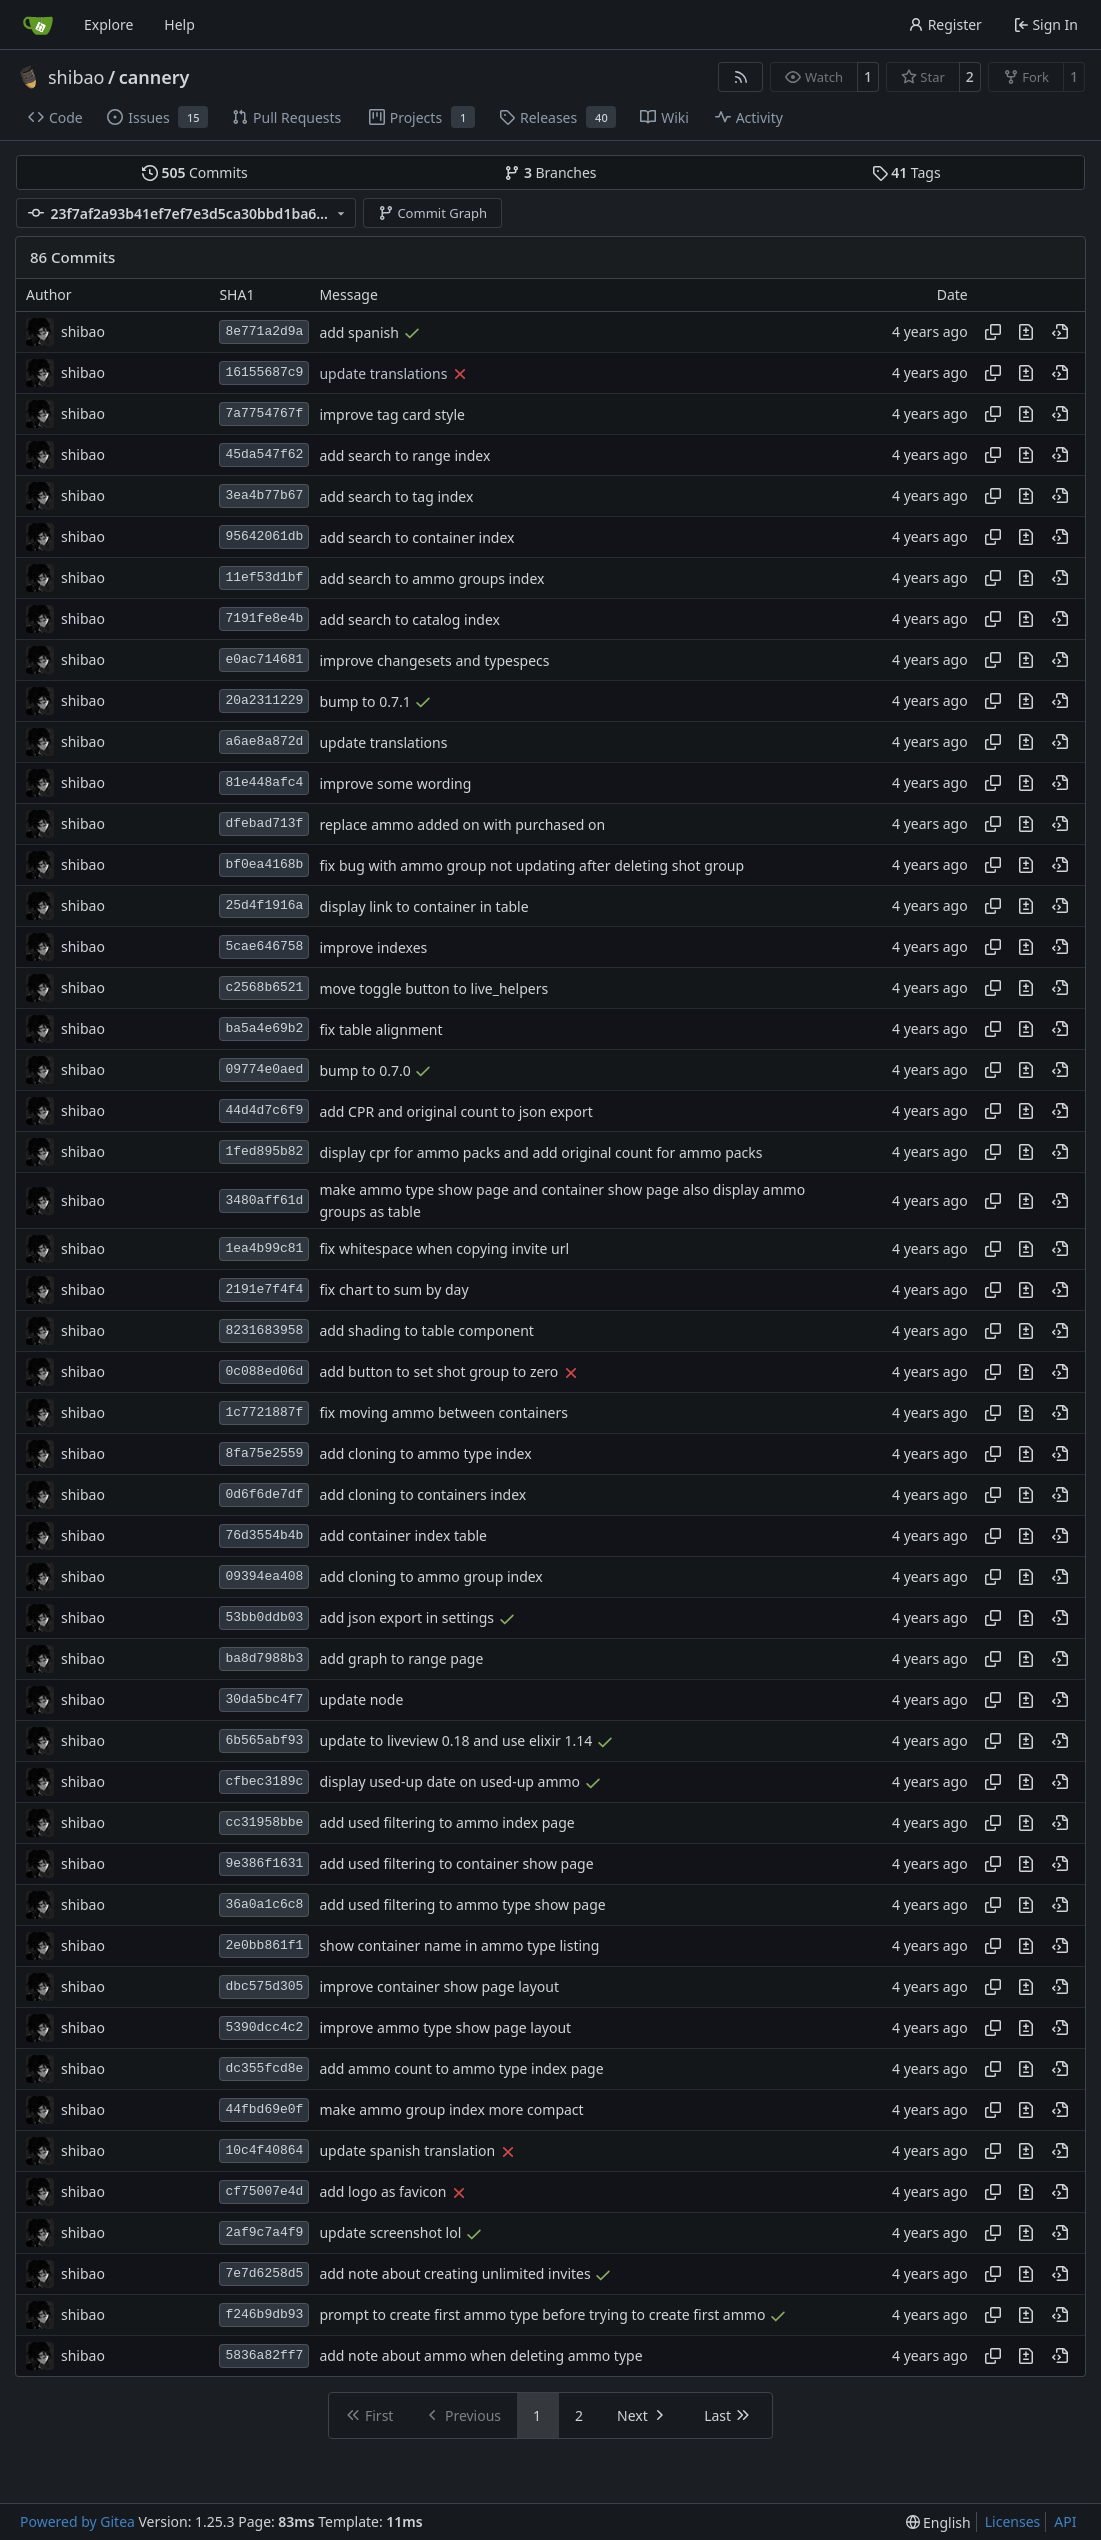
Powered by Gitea (77, 2521)
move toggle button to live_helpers (433, 988)
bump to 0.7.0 (364, 1070)
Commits (195, 172)
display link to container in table (423, 906)
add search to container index (416, 537)
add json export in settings (406, 1618)
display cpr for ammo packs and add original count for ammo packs (540, 1152)
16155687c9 (264, 372)
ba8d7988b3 (264, 1658)
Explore (108, 24)
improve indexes (373, 947)
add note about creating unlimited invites (454, 2274)
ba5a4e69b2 (264, 1028)
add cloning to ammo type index (425, 1454)
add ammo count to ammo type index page (461, 2069)
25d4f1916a (264, 905)
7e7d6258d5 (264, 2273)
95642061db (264, 536)
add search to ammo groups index (431, 578)
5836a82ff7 (264, 2355)
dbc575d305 (264, 1986)
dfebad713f (264, 823)
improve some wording (395, 783)
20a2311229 (264, 700)
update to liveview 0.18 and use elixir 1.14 (455, 1741)
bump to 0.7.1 (364, 701)
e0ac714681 (264, 659)
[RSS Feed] (741, 77)
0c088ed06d (264, 1371)
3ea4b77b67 (264, 495)
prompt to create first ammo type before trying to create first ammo (542, 2315)
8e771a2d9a (264, 331)
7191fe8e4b (264, 618)
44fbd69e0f (264, 2109)
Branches (550, 172)
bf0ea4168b (264, 864)
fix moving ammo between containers (443, 1413)
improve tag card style (392, 414)
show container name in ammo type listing (459, 1946)
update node (361, 1700)
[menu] (938, 2522)
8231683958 (264, 1330)
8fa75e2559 (264, 1453)
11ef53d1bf (264, 577)
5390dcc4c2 (264, 2027)
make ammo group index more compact (451, 2110)
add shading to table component (426, 1331)
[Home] (38, 25)
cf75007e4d (264, 2191)
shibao (76, 77)
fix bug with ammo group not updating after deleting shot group (531, 865)
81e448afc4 (264, 782)
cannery (154, 77)
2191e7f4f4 (264, 1289)
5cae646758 (264, 946)
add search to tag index (396, 496)
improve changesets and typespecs (434, 660)
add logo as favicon (382, 2192)
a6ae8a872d (264, 741)
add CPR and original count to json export (455, 1111)
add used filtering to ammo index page (446, 1823)
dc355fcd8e (264, 2068)
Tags (906, 172)
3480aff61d (264, 1200)
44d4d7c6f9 (264, 1110)
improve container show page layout (439, 1987)
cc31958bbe (264, 1822)
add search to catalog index (409, 619)
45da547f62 (264, 454)
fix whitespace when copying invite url (444, 1249)
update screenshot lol (390, 2233)
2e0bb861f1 (264, 1945)
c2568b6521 (264, 987)
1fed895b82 (264, 1151)
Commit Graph (432, 213)
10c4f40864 (264, 2150)
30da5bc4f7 (264, 1699)
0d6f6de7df (264, 1494)
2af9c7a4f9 (264, 2232)
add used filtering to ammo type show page (462, 1905)
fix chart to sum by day (393, 1290)
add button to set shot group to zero (438, 1372)
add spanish (359, 332)
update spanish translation (407, 2151)
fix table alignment (380, 1029)
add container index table (403, 1536)
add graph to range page (401, 1659)
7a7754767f (264, 413)
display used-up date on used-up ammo (449, 1782)
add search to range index (404, 455)
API (1065, 2521)
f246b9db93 (264, 2314)
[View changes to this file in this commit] (1026, 332)
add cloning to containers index (422, 1495)
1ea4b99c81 (264, 1248)
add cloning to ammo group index (430, 1577)
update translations (383, 373)
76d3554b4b (264, 1535)
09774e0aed (264, 1069)
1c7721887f (264, 1412)
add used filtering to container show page (456, 1864)
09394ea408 (264, 1576)
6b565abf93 (264, 1740)
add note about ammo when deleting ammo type (480, 2356)
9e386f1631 (264, 1863)
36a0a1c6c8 (264, 1904)
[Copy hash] (993, 332)
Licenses (1013, 2521)
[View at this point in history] (1060, 332)
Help (179, 24)
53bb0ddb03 (264, 1617)
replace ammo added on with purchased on (462, 824)
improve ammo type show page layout (445, 2028)
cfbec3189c (264, 1781)
